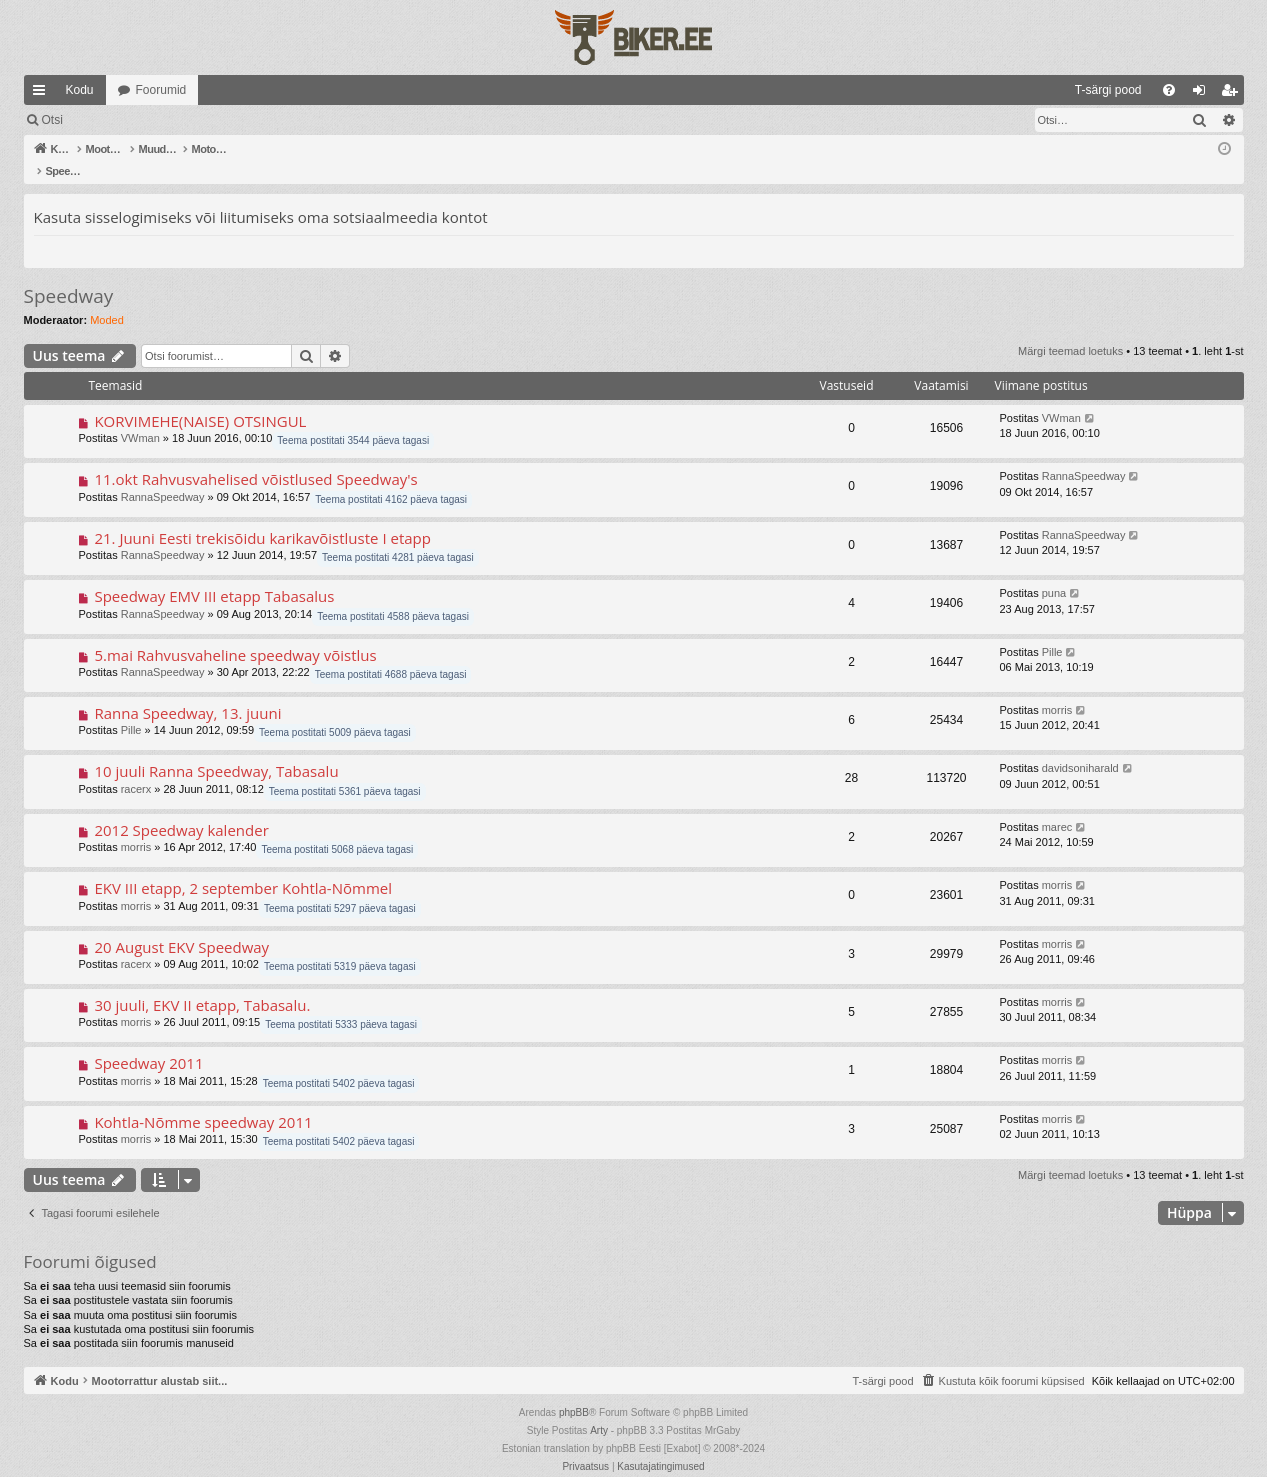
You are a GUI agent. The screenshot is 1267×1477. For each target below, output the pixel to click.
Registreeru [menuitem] (1232, 94)
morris (1057, 689)
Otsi (195, 120)
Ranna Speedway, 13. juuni (187, 692)
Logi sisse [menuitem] (1202, 94)
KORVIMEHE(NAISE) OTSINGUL (200, 400)
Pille (1052, 631)
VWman (140, 417)
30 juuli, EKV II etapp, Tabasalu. (202, 984)
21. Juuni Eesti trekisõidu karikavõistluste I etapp (262, 517)
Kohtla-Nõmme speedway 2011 (203, 1101)
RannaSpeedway (163, 476)
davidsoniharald (1080, 747)
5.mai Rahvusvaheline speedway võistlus (235, 634)
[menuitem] (945, 90)
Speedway (69, 275)
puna (1054, 572)
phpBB (574, 1391)
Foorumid (161, 90)
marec (1057, 806)
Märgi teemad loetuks (99, 120)
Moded (107, 299)
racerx (136, 768)
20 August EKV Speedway (181, 926)
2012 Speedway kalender (181, 809)
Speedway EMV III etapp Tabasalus (214, 575)
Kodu (80, 90)
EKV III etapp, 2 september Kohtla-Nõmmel (243, 867)
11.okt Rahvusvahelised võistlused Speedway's (255, 458)
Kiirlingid (43, 94)
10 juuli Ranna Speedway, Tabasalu (216, 750)
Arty (599, 1409)
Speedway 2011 (148, 1042)
